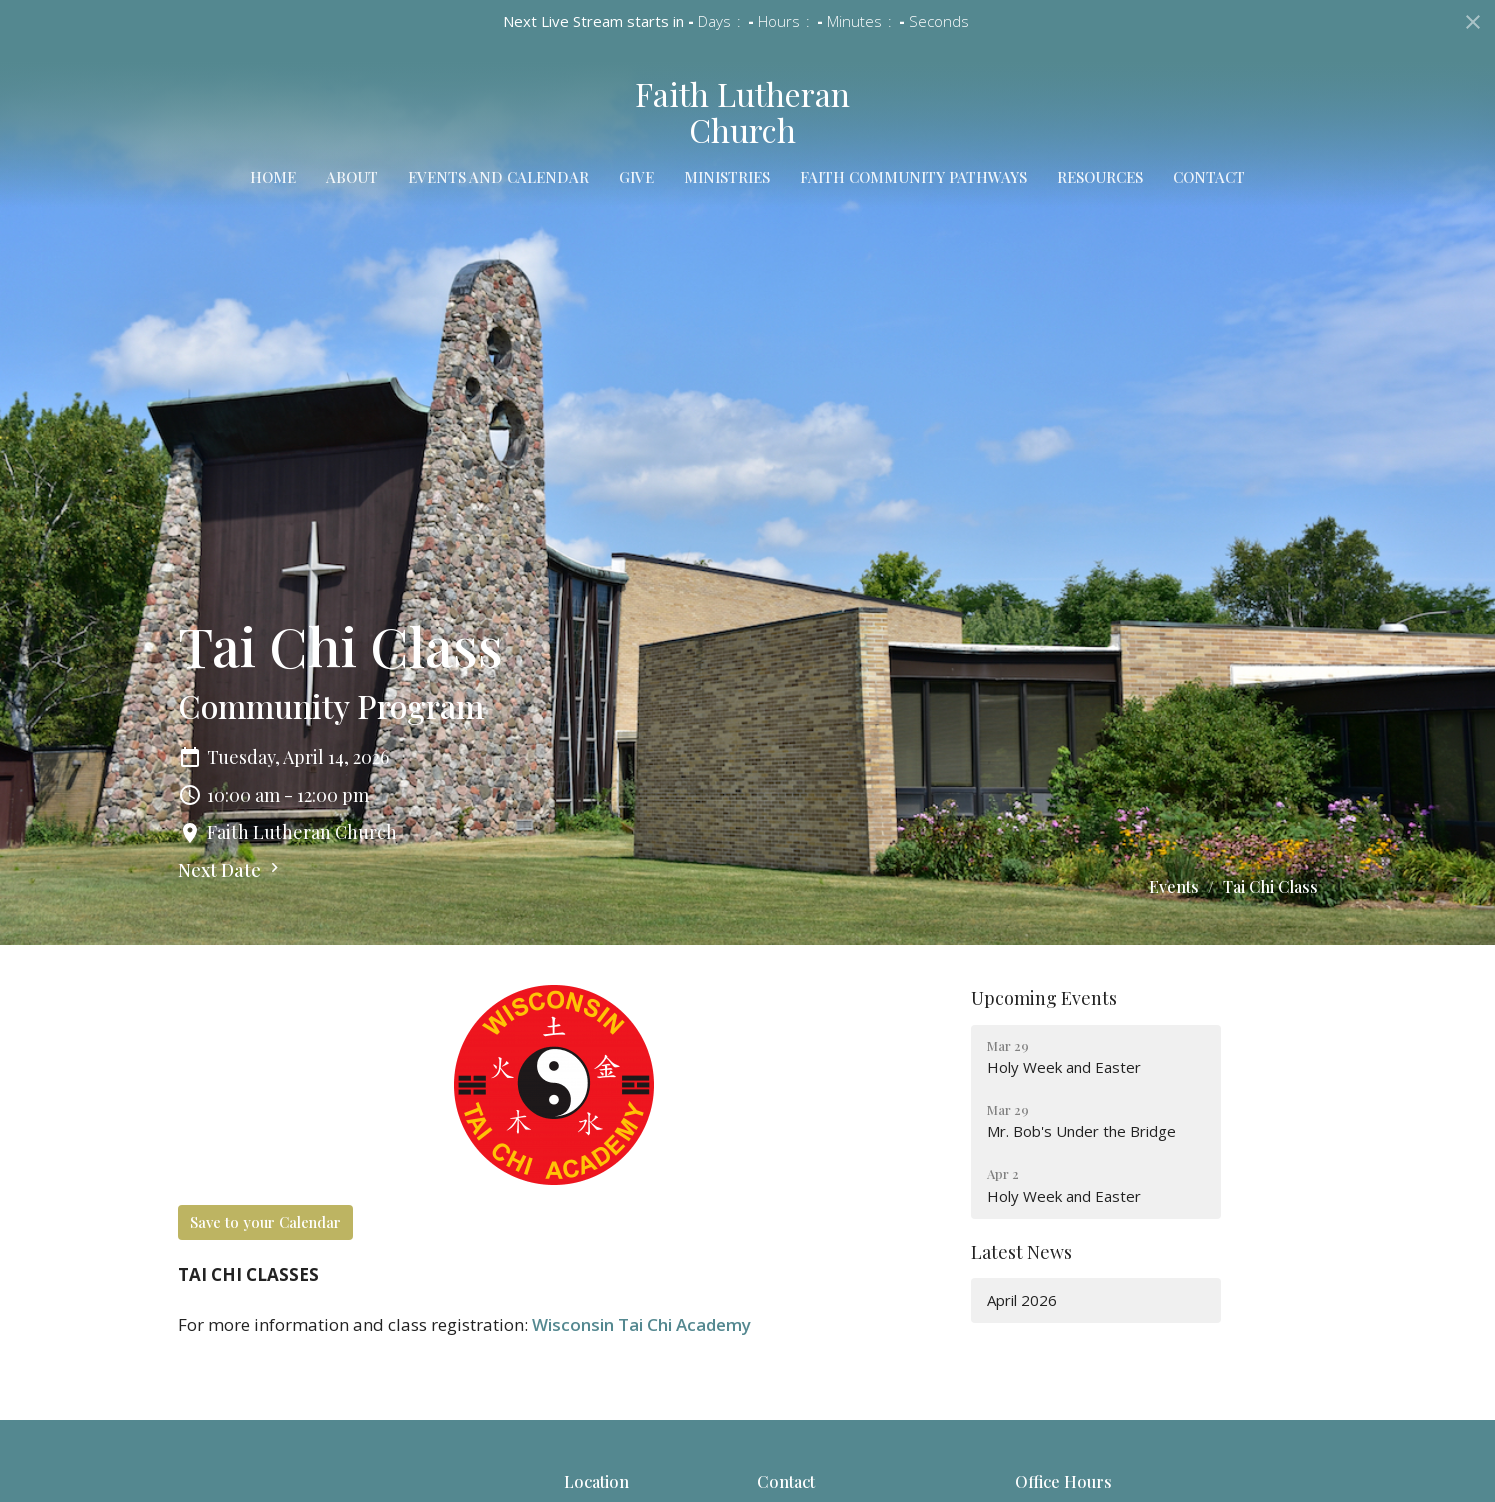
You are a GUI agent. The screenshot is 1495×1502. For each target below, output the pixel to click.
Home (273, 177)
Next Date (231, 870)
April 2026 (1022, 1300)
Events (1174, 886)
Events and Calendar (498, 177)
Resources (1100, 177)
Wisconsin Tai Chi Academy (641, 1324)
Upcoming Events (1044, 998)
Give (636, 177)
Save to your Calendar (265, 1222)
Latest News (1021, 1252)
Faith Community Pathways (913, 177)
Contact (1209, 177)
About (352, 177)
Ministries (727, 177)
